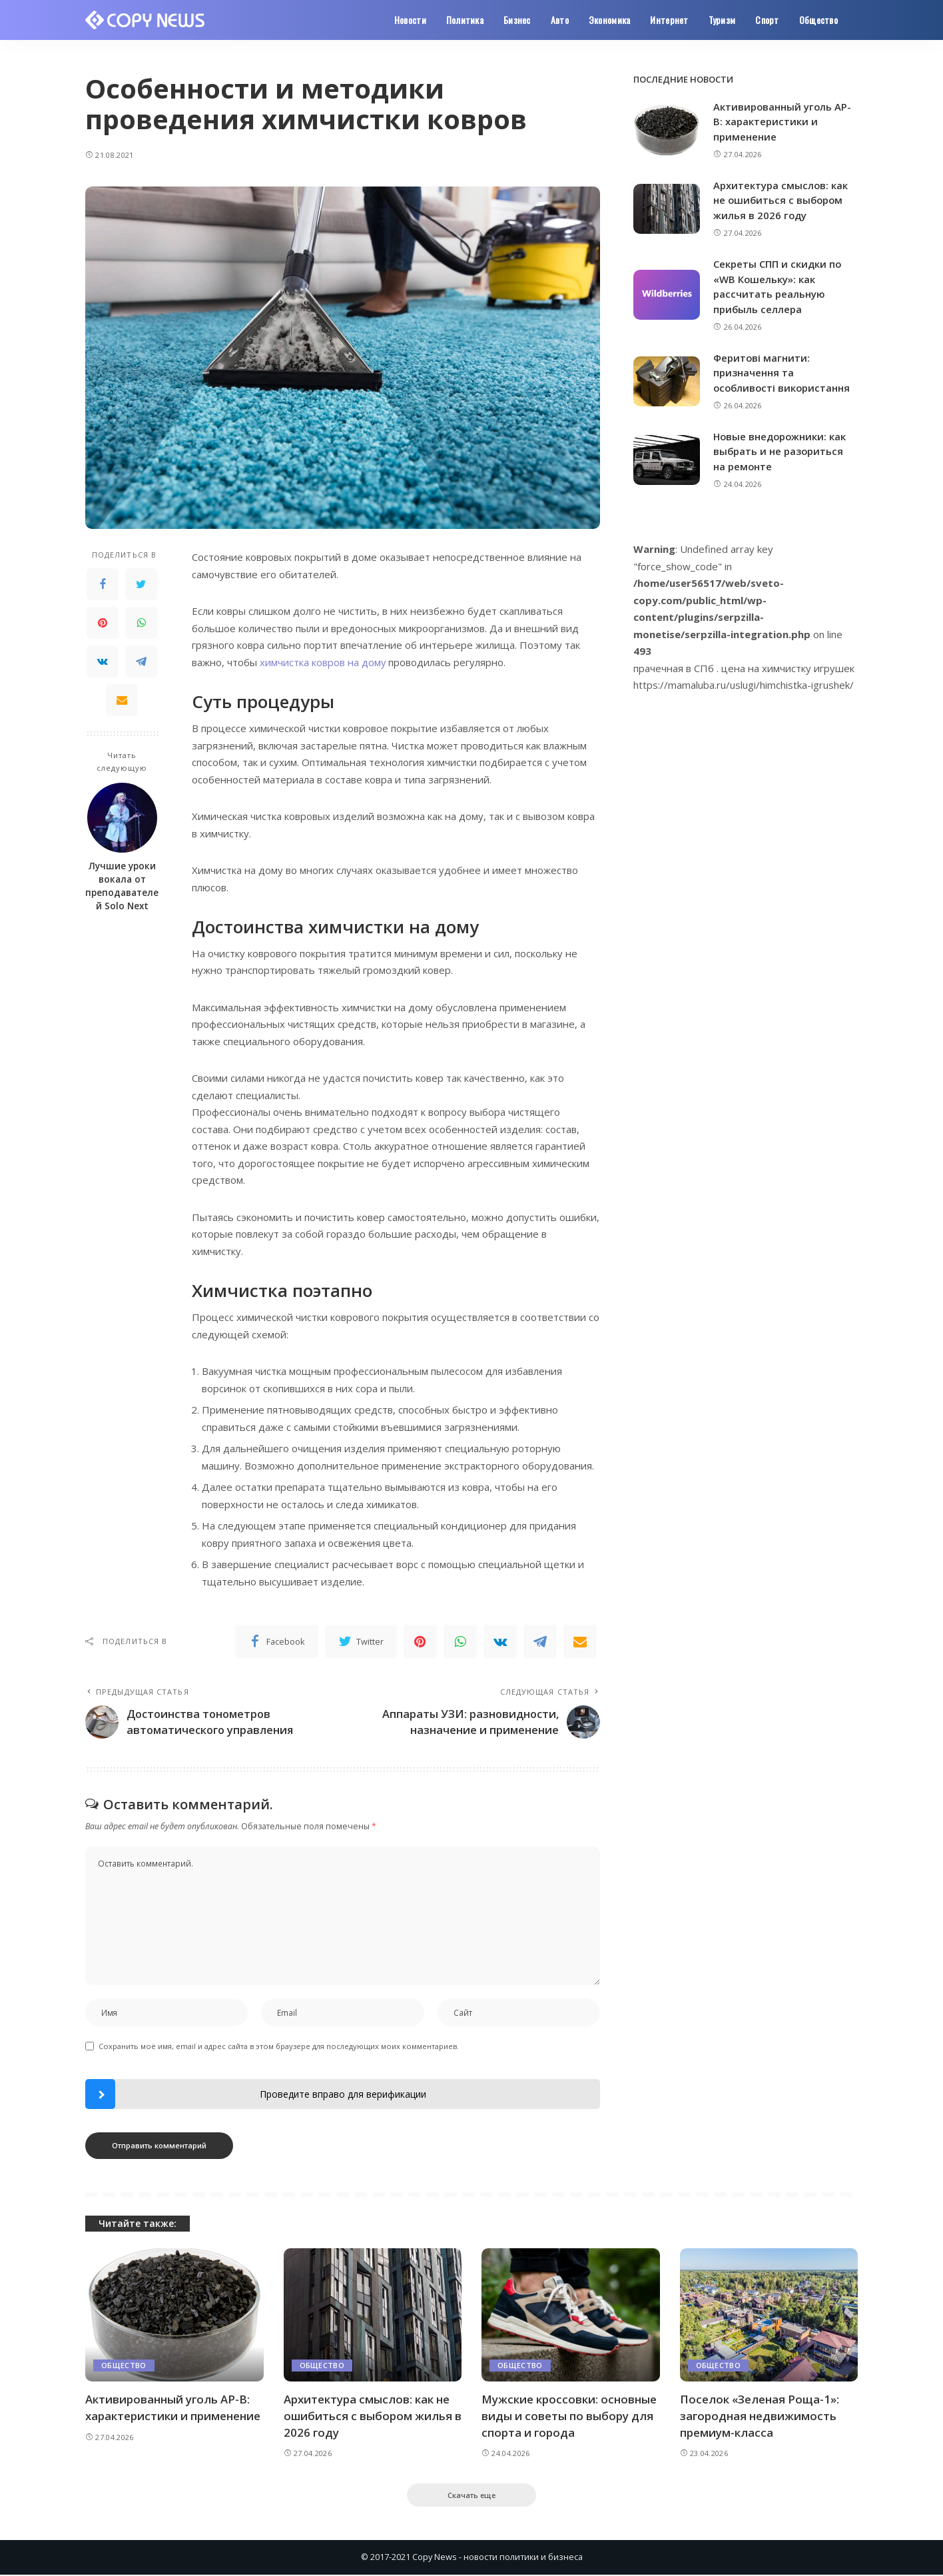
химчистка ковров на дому (323, 662)
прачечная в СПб (673, 668)
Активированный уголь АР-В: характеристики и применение (782, 121)
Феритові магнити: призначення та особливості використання (783, 372)
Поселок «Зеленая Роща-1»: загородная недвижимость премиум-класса (760, 2416)
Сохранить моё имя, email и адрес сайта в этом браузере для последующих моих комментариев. (279, 2047)
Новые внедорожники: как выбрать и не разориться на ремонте (780, 451)
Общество (124, 2366)
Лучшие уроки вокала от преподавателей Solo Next (121, 886)
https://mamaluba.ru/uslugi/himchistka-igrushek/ (743, 684)
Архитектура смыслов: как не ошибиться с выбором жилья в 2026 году (780, 200)
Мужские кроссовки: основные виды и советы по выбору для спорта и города (569, 2416)
